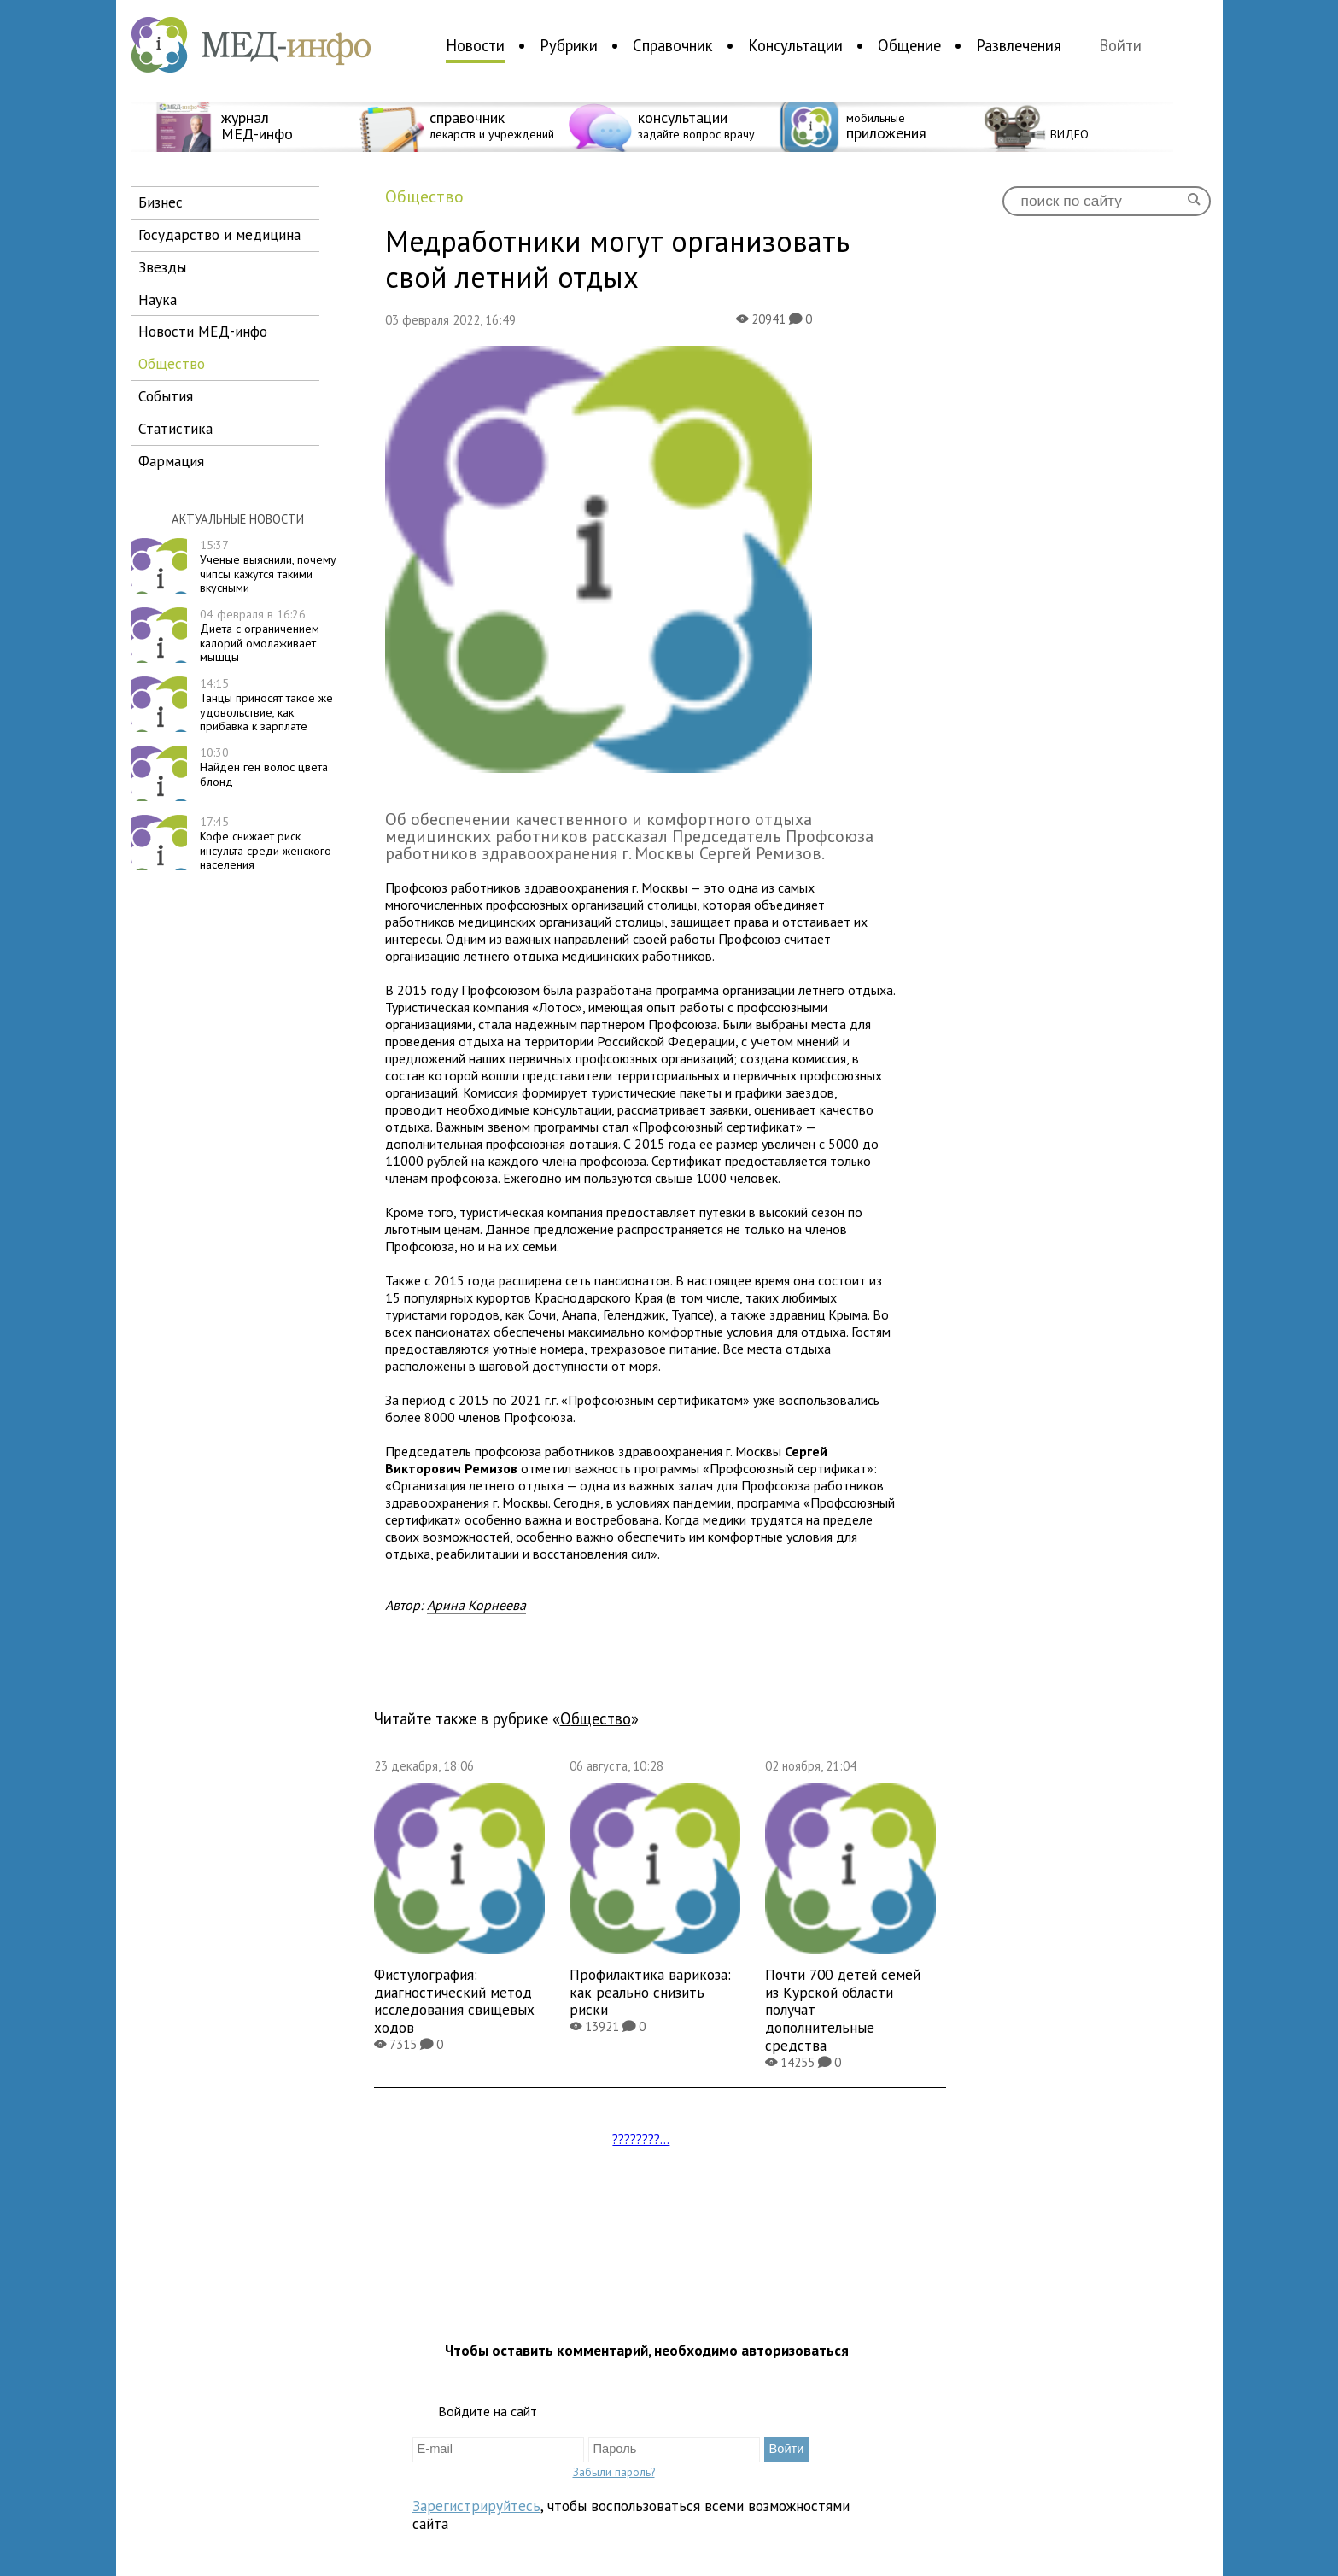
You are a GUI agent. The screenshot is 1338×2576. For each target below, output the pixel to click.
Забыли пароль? (614, 2472)
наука (157, 299)
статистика (175, 428)
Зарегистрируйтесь (476, 2505)
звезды (162, 267)
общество (171, 363)
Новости (475, 45)
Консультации (795, 45)
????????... (640, 2138)
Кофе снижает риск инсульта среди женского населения (265, 843)
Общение (909, 45)
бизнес (160, 202)
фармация (171, 461)
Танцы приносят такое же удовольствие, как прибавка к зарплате (266, 705)
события (165, 396)
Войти (1120, 46)
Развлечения (1018, 45)
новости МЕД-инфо (202, 331)
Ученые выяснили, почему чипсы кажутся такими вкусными (268, 566)
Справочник (673, 45)
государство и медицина (219, 234)
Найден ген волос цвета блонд (264, 767)
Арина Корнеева (476, 1604)
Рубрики (569, 45)
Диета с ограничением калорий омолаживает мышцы (259, 635)
